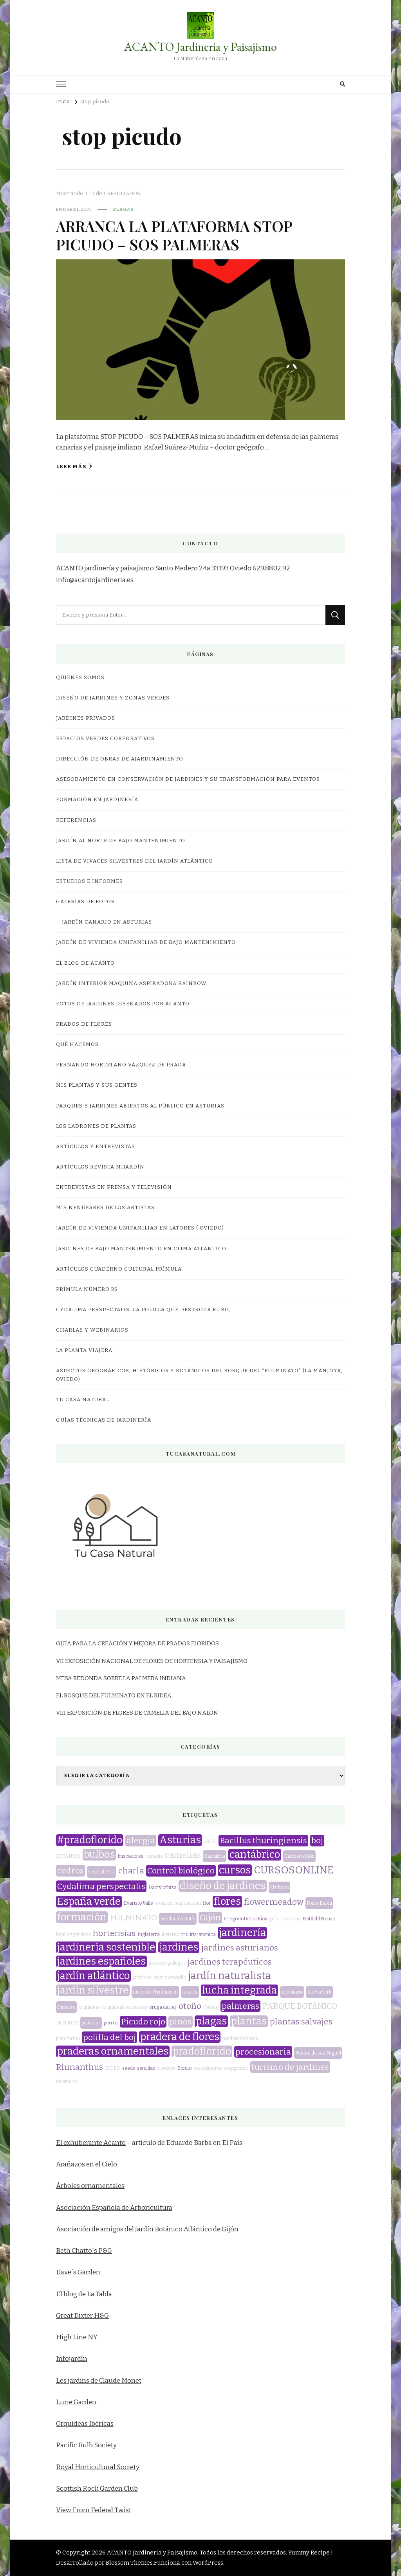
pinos (180, 2022)
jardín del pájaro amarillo (159, 1977)
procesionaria (263, 2052)
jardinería (242, 1933)
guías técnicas (284, 1919)
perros (111, 2023)
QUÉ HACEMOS (77, 1044)
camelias (183, 1855)
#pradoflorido (89, 1840)
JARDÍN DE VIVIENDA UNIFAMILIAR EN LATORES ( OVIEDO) (140, 1228)
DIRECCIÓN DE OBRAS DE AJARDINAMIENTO (119, 759)
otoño (190, 2006)
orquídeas (90, 2007)
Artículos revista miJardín (100, 1167)
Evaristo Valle (138, 1903)
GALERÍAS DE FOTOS (85, 902)
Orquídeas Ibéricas (85, 2424)
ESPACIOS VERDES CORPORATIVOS (105, 738)
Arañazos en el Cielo (86, 2164)
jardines (178, 1947)
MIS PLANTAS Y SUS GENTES (96, 1085)
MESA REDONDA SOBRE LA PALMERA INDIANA (121, 1678)
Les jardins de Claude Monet (98, 2380)
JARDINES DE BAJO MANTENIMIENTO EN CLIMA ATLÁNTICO (141, 1249)
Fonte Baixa (319, 1903)
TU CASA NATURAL (82, 1400)
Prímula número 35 (86, 1289)
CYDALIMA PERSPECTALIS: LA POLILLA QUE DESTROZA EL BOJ (143, 1310)
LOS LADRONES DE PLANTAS (96, 1126)
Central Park (101, 1872)
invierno (170, 1934)
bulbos (99, 1855)
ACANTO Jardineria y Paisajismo (200, 46)
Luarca (190, 1992)
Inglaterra (148, 1934)
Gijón (210, 1918)
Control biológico (181, 1871)
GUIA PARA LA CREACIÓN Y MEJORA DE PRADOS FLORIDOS (137, 1643)
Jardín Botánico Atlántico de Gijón (186, 2229)
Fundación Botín (177, 1919)
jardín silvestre (92, 1990)
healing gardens (73, 1934)
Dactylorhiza (162, 1887)
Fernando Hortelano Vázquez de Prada (121, 1065)
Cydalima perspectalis (101, 1886)
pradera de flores (179, 2037)
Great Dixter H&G (82, 2316)
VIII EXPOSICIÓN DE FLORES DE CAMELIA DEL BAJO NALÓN (137, 1712)
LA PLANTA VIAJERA (84, 1350)
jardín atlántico (93, 1976)
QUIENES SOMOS (80, 677)
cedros (70, 1871)
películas (91, 2023)
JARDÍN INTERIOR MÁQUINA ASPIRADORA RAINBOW (131, 983)
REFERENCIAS (76, 820)
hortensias (114, 1933)
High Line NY (77, 2337)
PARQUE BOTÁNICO (299, 2006)
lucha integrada (239, 1990)
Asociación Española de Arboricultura (114, 2208)
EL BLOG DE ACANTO (85, 963)
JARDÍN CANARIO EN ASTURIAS (107, 922)
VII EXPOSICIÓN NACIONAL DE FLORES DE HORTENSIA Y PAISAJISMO (151, 1661)
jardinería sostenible (106, 1947)
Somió (184, 2068)
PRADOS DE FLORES (84, 1024)
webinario (67, 2081)
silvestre (166, 2068)
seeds (128, 2068)
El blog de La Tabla (84, 2294)
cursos (235, 1870)
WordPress (208, 2562)
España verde (89, 1901)
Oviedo (211, 2007)
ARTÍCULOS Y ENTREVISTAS (95, 1146)
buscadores (130, 1856)
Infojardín (71, 2359)
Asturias (180, 1840)
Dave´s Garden (78, 2272)
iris (184, 1934)
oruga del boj (163, 2007)
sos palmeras (207, 2068)
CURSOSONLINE (294, 1870)
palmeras (240, 2006)
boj (317, 1840)
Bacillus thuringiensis (263, 1840)
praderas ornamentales (112, 2051)
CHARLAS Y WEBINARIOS (92, 1330)
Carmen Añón (299, 1856)
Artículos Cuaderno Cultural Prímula (119, 1269)
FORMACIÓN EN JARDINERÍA (97, 799)
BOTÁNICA (68, 1856)
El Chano (279, 1887)
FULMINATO (133, 1917)
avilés (210, 1841)
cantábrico (254, 1855)
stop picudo (236, 2068)
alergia (140, 1840)
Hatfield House (318, 1919)
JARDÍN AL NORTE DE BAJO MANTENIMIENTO (120, 841)
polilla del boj (109, 2037)
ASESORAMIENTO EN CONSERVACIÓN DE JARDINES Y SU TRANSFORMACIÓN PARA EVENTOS (188, 779)
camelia (154, 1856)
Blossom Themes (129, 2562)
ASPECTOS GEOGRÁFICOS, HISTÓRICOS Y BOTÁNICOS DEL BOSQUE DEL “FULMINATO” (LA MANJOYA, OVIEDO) (199, 1375)
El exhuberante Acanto (91, 2143)
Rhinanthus (79, 2067)
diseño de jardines (223, 1886)
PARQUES (67, 2023)
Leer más (74, 466)
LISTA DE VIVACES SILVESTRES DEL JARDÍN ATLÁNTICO (134, 861)
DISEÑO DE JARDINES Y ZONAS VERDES (113, 698)
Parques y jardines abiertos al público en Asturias (140, 1106)
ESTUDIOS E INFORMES (89, 881)
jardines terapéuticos (230, 1962)
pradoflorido (202, 2051)
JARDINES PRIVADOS (85, 718)
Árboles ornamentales (90, 2186)
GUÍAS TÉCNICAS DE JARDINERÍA (103, 1420)
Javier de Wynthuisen (155, 1992)
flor (207, 1903)
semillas (146, 2068)
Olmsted (66, 2007)
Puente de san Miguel (318, 2053)
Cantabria (214, 1856)
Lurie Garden (76, 2402)
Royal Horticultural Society (97, 2467)
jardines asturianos (239, 1947)
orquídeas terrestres (125, 2007)
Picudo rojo (143, 2022)
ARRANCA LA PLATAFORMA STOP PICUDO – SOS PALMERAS (174, 235)
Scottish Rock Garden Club (97, 2488)
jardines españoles (101, 1961)
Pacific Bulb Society (86, 2445)
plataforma (68, 2038)
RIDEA (112, 2068)
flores (227, 1901)
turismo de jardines (290, 2067)
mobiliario (292, 1992)
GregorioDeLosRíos (245, 1919)
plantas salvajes (301, 2021)
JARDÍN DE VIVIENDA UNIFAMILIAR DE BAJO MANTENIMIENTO (146, 942)
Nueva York (319, 1992)
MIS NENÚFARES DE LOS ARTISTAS (105, 1207)
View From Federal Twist (93, 2510)
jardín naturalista (229, 1976)
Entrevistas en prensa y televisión (114, 1187)
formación (82, 1917)
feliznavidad (187, 1903)
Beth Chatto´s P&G (84, 2251)
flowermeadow (273, 1902)
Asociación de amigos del (95, 2229)
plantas (249, 2021)
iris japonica (203, 1934)
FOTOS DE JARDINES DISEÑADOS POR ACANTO (123, 1004)
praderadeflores (240, 2038)
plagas (123, 209)
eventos (163, 1903)
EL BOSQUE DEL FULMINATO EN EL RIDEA (114, 1695)
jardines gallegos (167, 1963)
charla (131, 1870)
